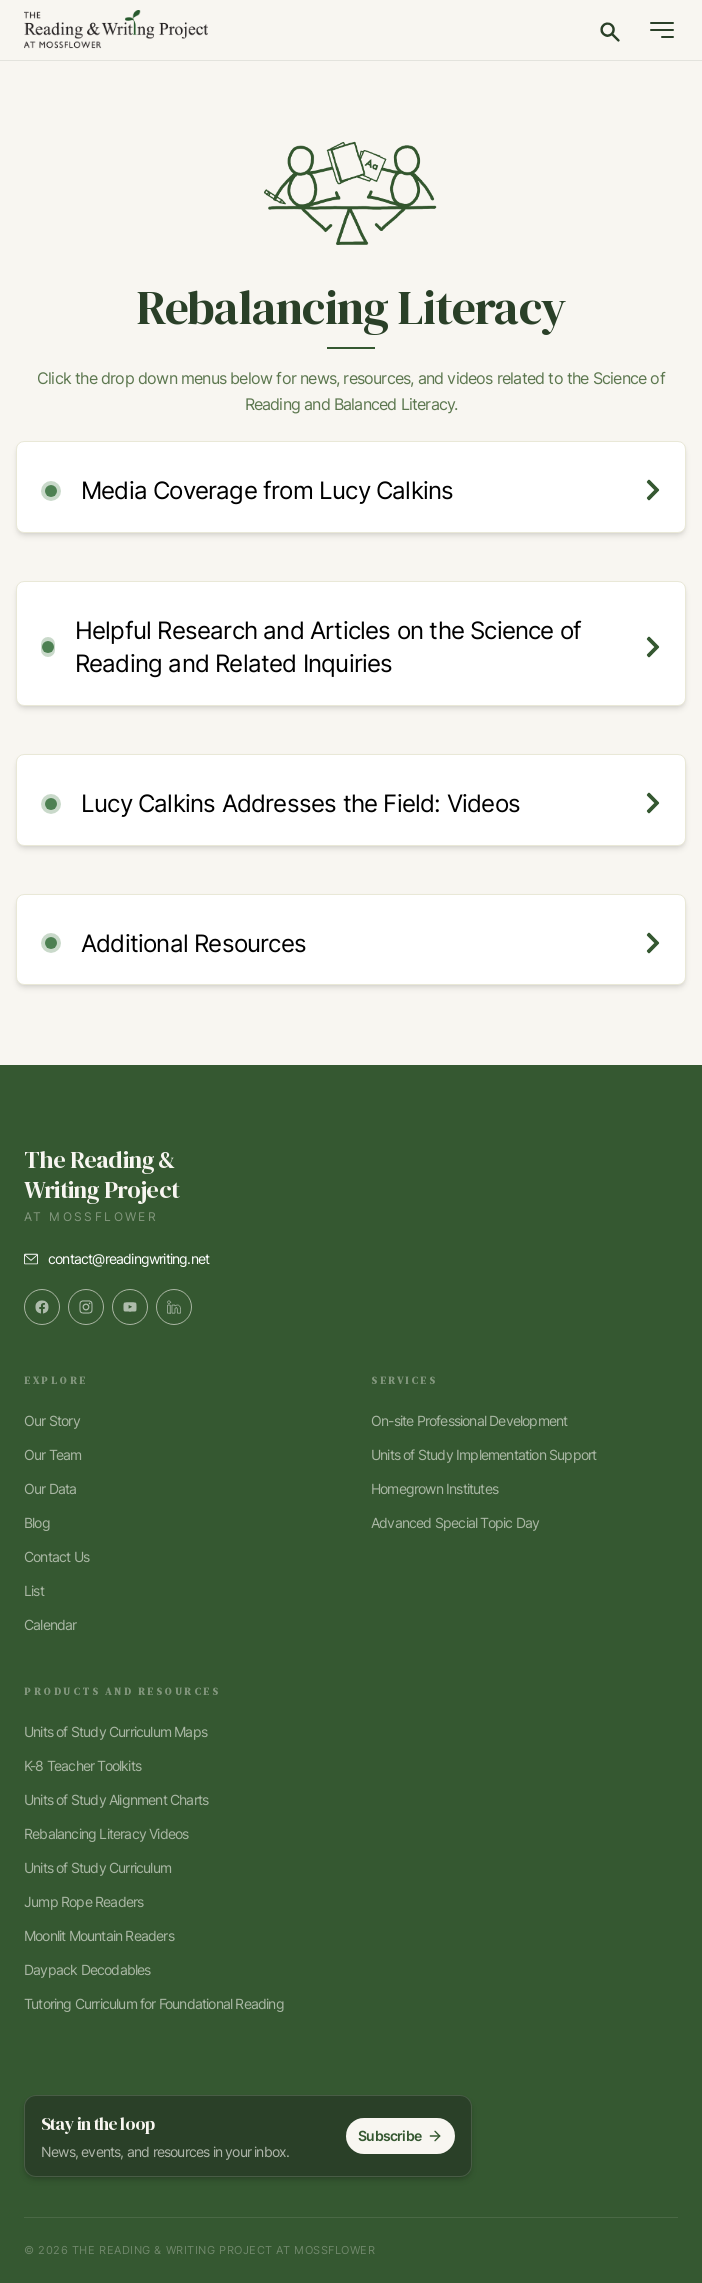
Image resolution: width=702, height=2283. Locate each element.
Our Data (50, 1488)
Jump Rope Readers (83, 1901)
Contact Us (56, 1556)
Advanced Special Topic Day (455, 1522)
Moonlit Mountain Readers (99, 1935)
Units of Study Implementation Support (483, 1454)
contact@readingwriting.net (128, 1258)
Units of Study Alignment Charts (116, 1799)
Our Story (52, 1420)
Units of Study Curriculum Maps (115, 1731)
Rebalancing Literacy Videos (106, 1833)
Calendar (50, 1624)
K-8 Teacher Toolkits (82, 1765)
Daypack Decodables (87, 1969)
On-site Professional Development (469, 1420)
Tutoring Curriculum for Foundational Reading (154, 2003)
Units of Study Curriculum (97, 1867)
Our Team (53, 1454)
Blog (37, 1522)
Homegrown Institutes (434, 1488)
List (34, 1590)
